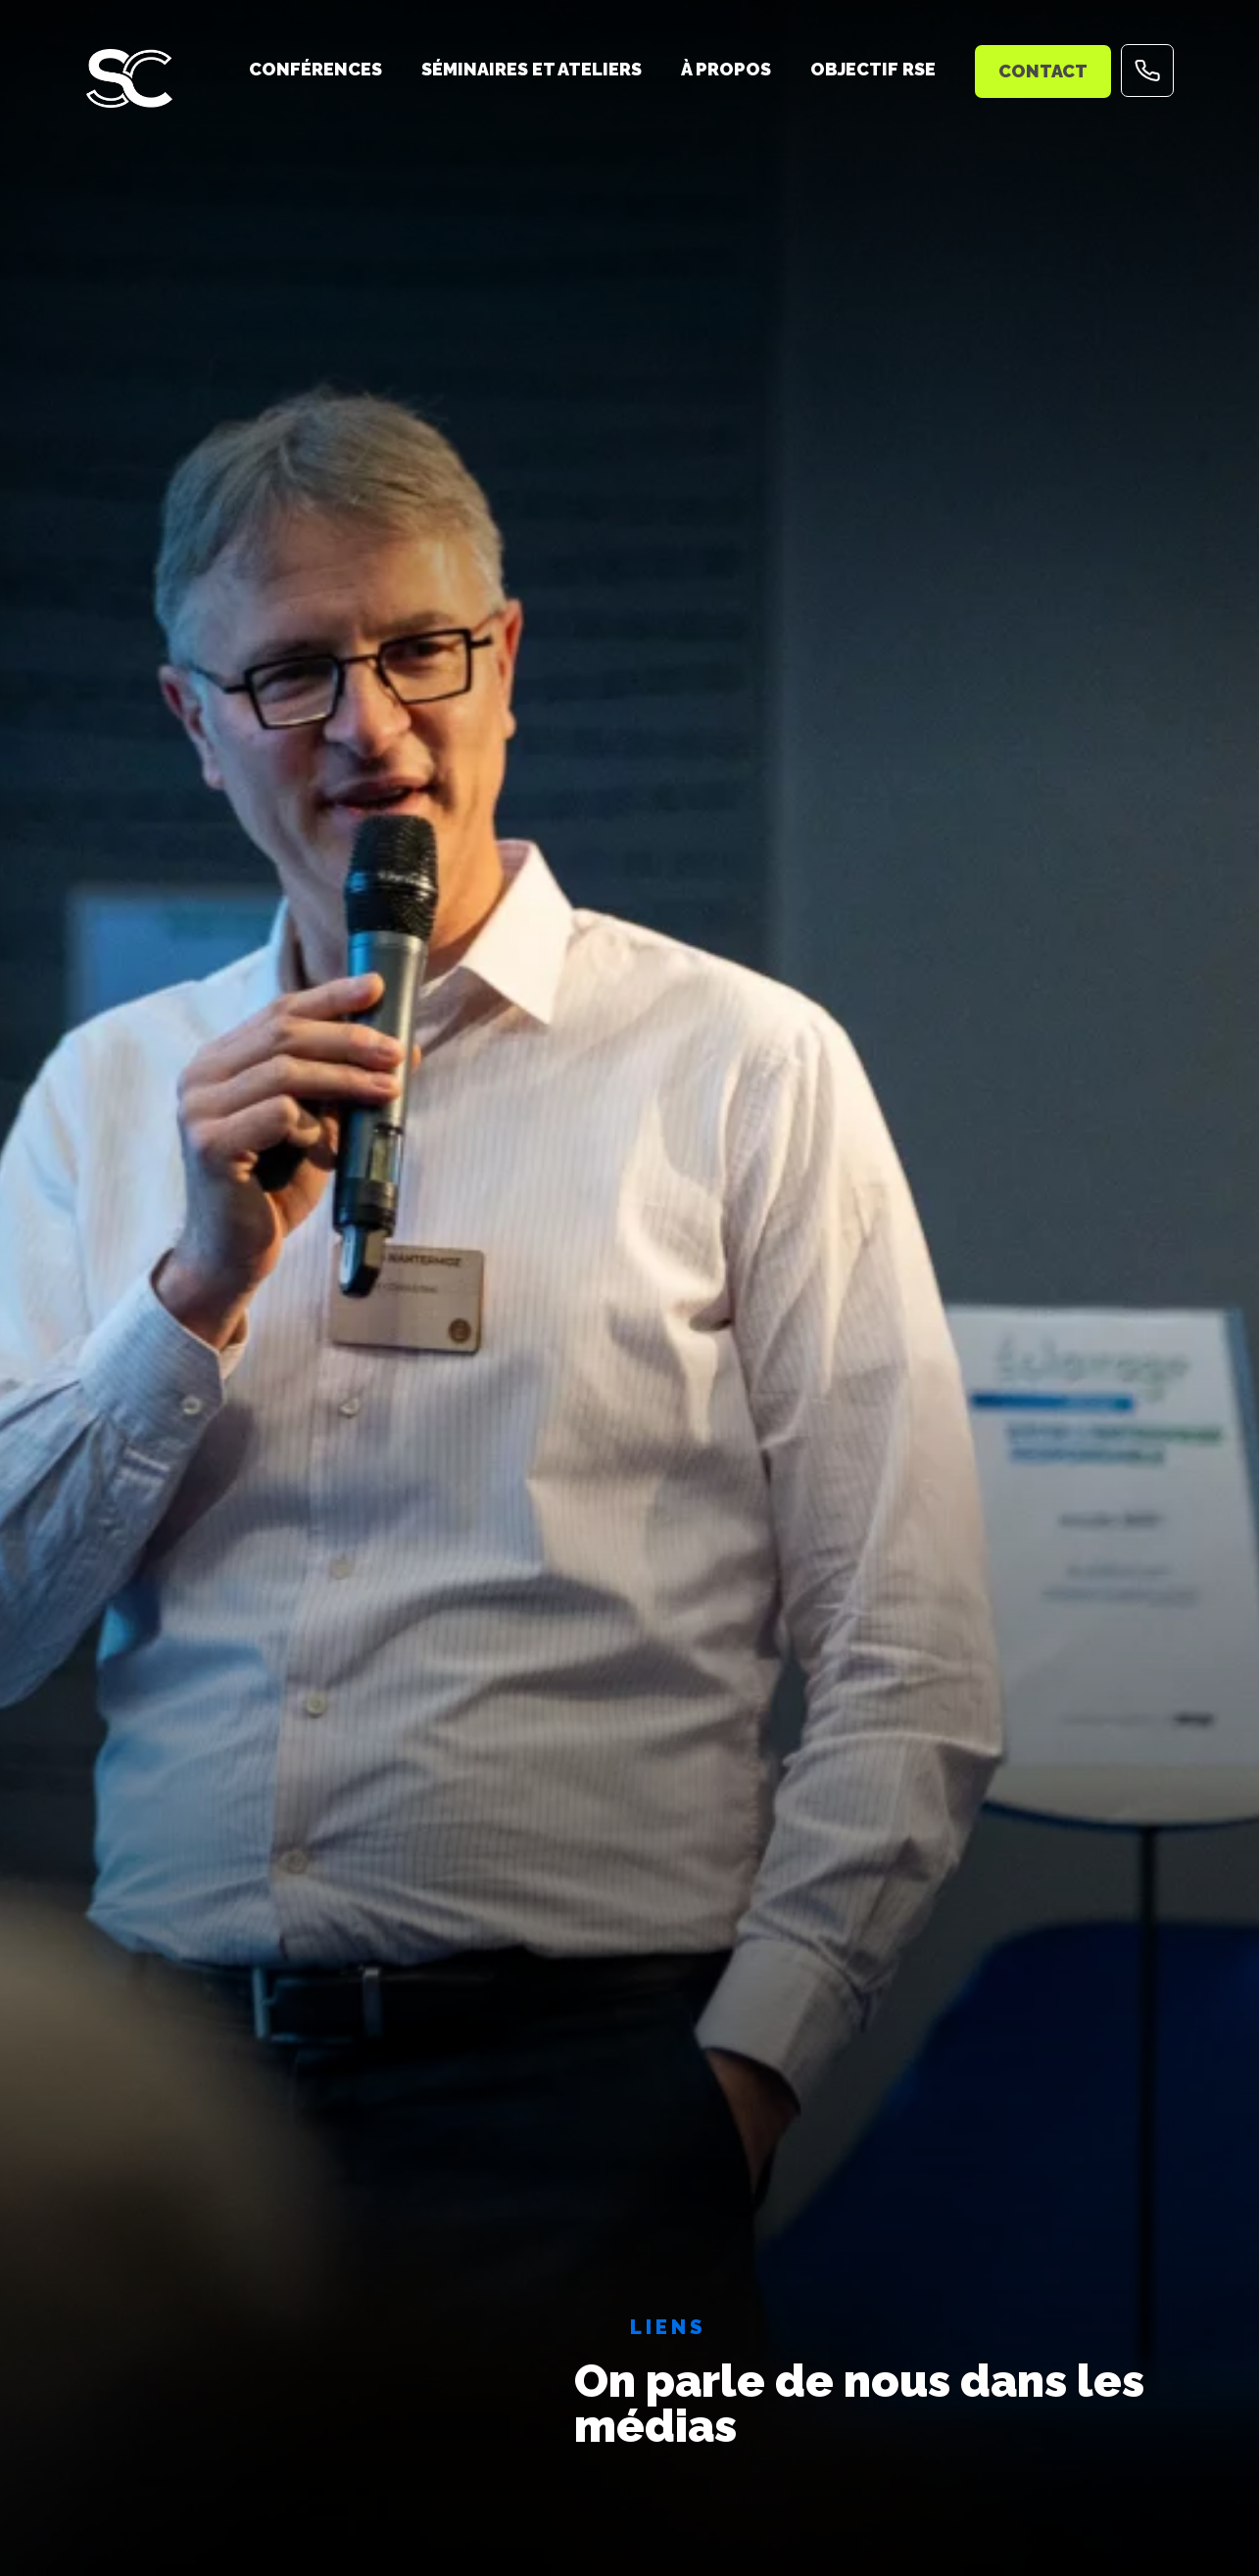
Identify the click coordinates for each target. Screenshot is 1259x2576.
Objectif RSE (873, 69)
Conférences (315, 69)
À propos (726, 69)
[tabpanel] (629, 1288)
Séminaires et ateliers (531, 69)
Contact (1043, 71)
